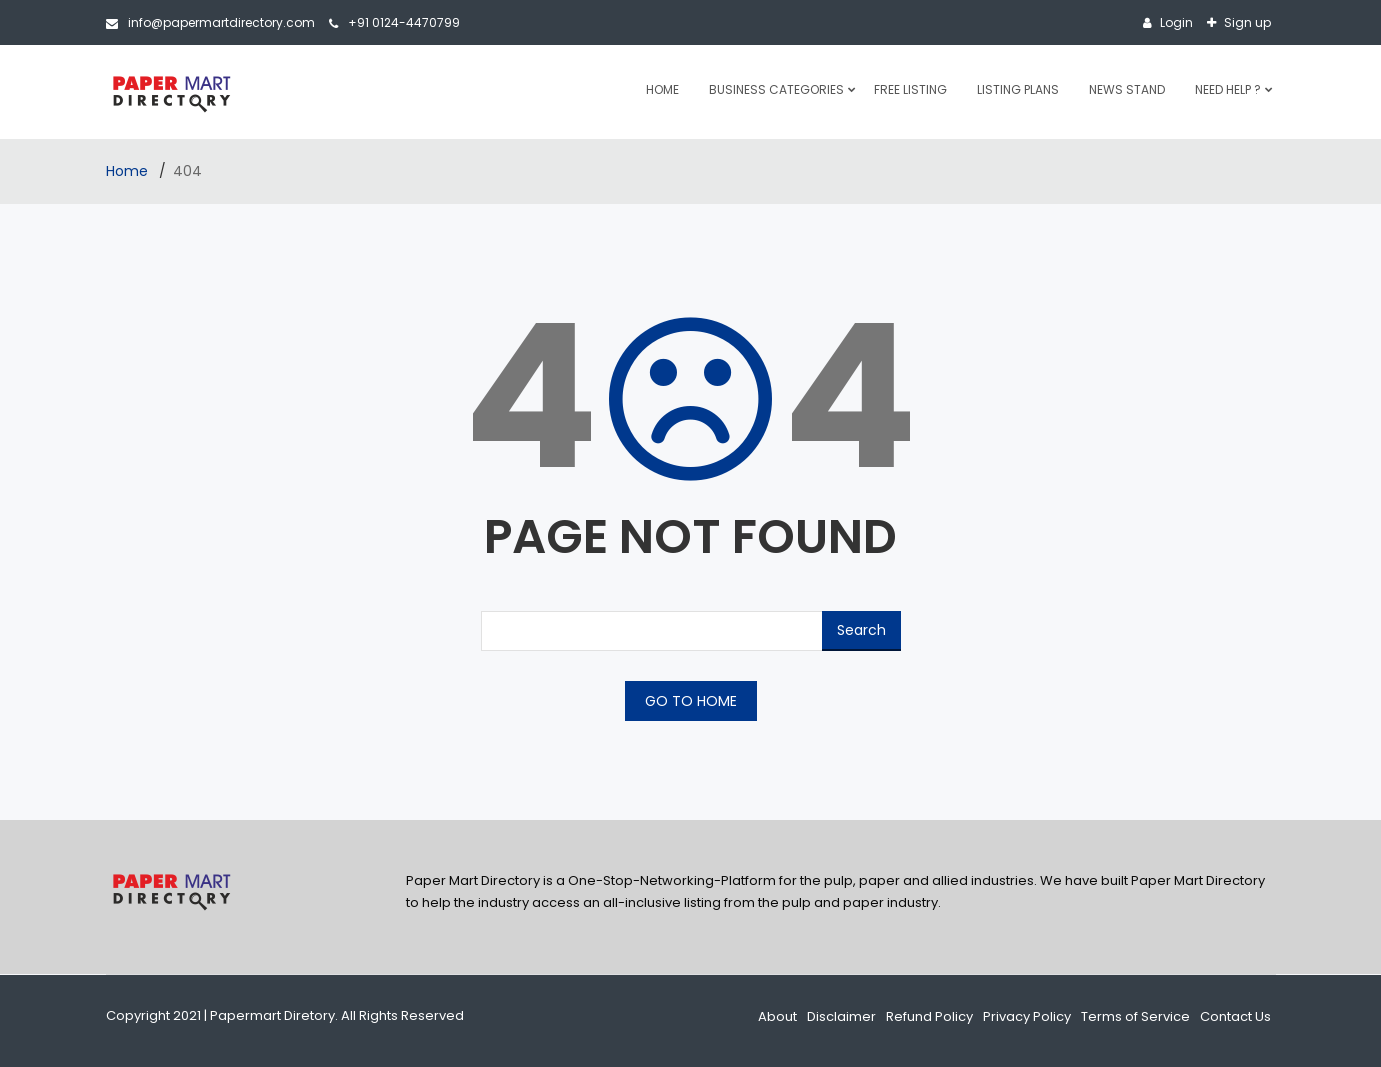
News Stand (1127, 89)
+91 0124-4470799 (394, 22)
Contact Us (1235, 1016)
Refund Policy (929, 1016)
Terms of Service (1135, 1016)
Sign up (1246, 22)
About (777, 1016)
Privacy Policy (1027, 1016)
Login (1175, 22)
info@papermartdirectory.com (210, 22)
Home (662, 89)
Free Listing (910, 89)
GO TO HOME (691, 701)
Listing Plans (1018, 89)
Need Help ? (1228, 89)
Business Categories (776, 89)
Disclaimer (841, 1016)
